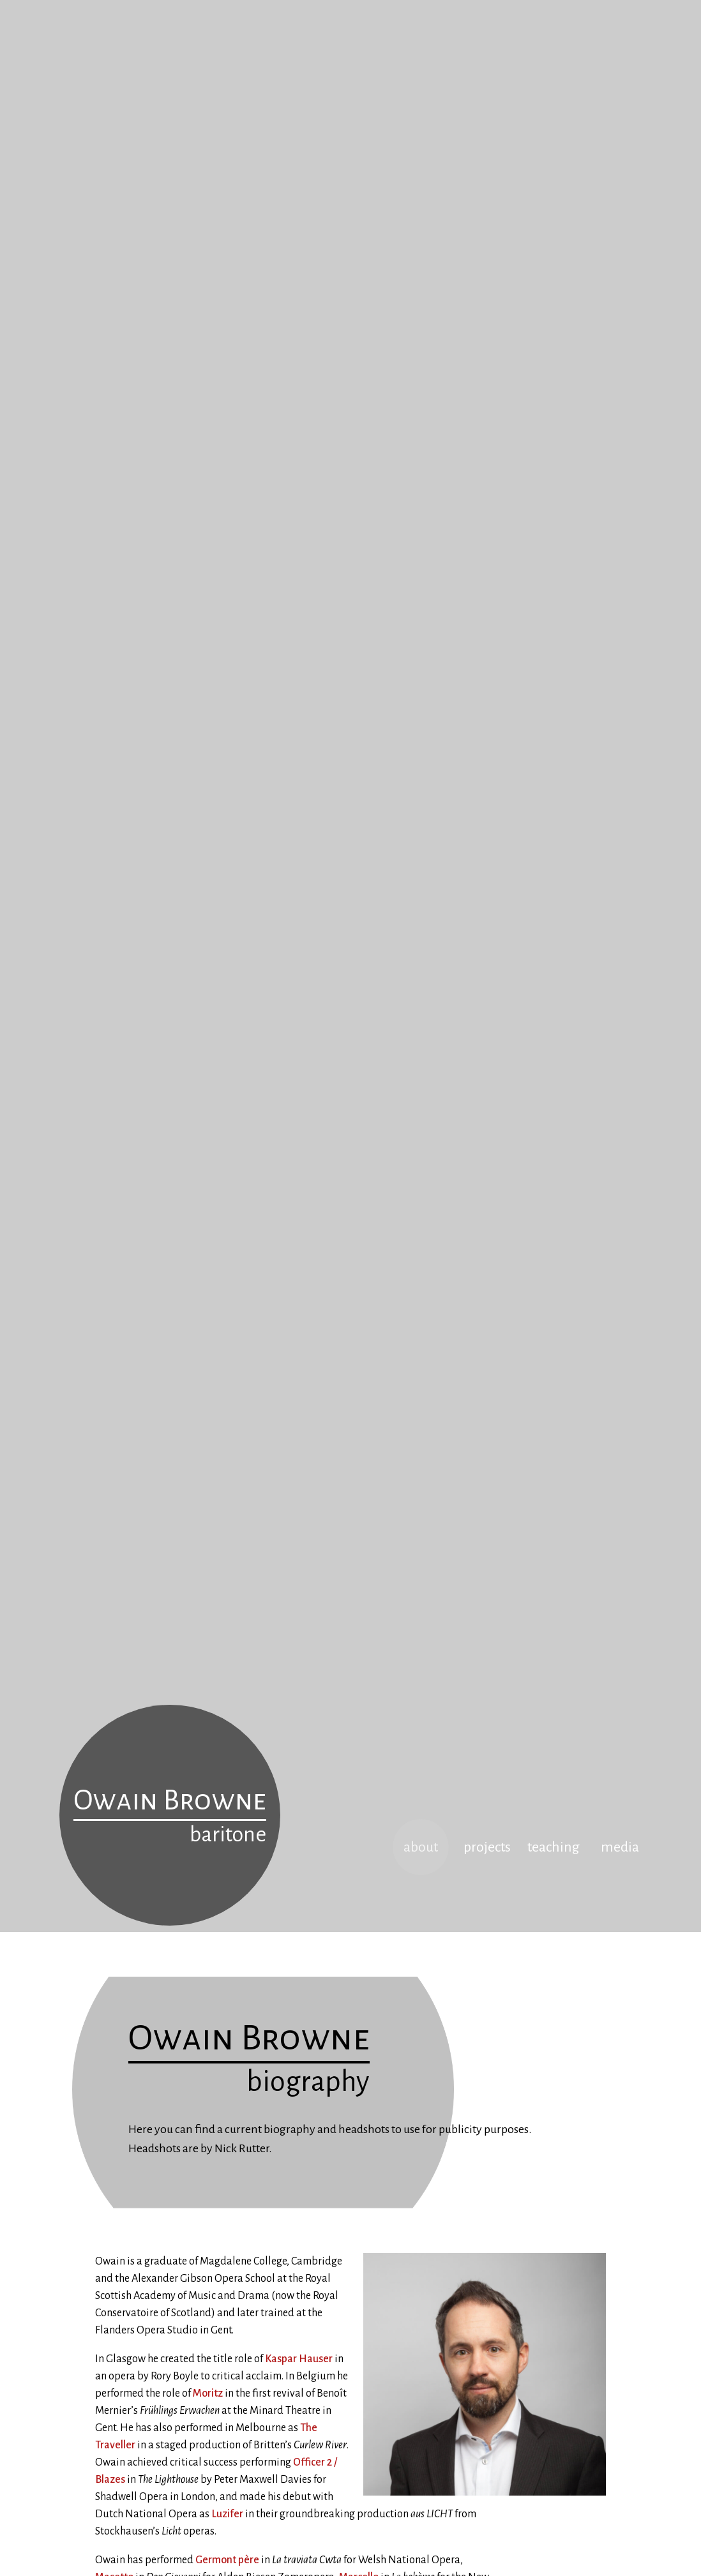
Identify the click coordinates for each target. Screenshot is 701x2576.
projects (487, 1847)
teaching (553, 1847)
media (620, 1847)
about (420, 1847)
